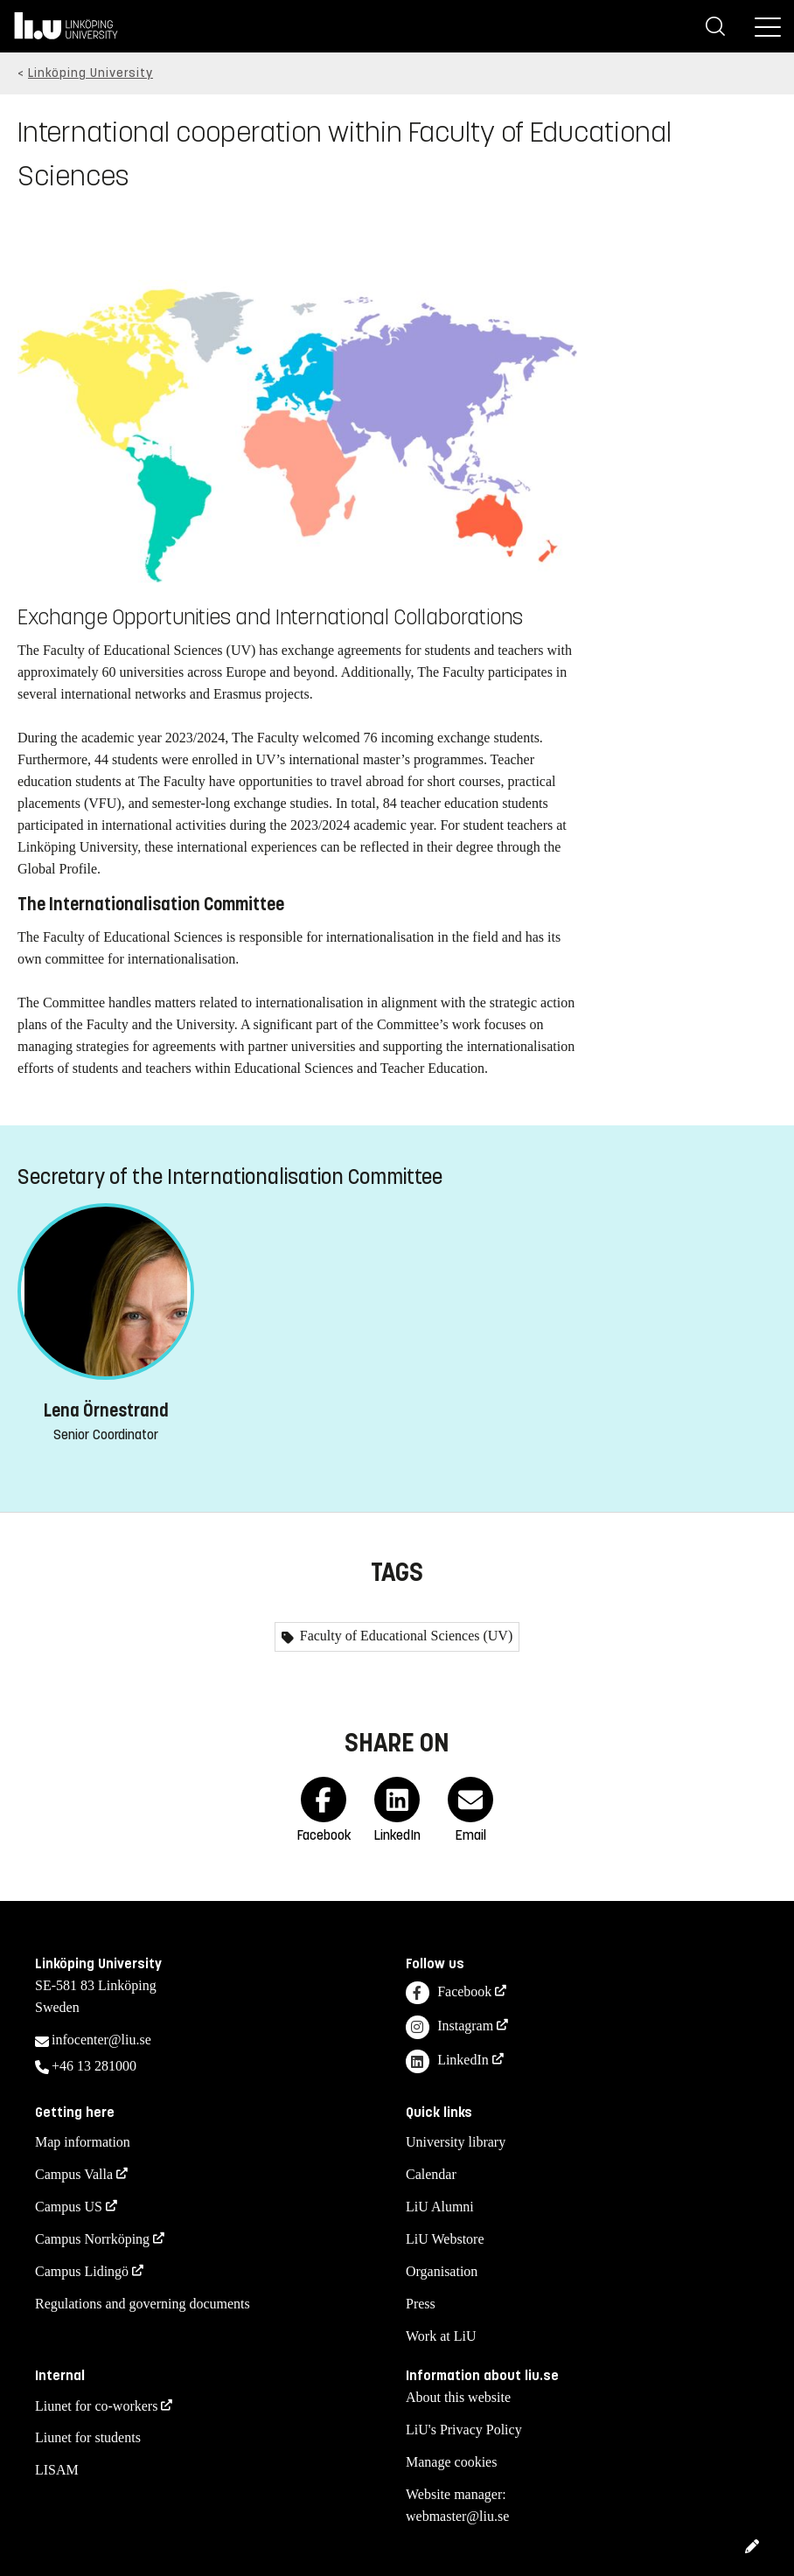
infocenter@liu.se (101, 2039)
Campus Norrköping (92, 2238)
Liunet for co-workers (96, 2405)
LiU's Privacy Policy (464, 2429)
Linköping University (90, 73)
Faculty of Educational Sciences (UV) (404, 1635)
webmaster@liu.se (457, 2516)
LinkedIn (447, 2061)
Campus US (68, 2206)
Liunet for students (88, 2437)
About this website (458, 2397)
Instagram (449, 2027)
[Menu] (768, 26)
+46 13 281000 (94, 2065)
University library (455, 2141)
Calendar (431, 2174)
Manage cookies (451, 2461)
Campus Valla (74, 2174)
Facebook (448, 1993)
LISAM (57, 2469)
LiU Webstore (445, 2238)
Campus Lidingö (82, 2271)
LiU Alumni (440, 2206)
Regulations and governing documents (142, 2303)
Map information (82, 2141)
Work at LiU (441, 2336)
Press (420, 2303)
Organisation (441, 2271)
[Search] (715, 26)
